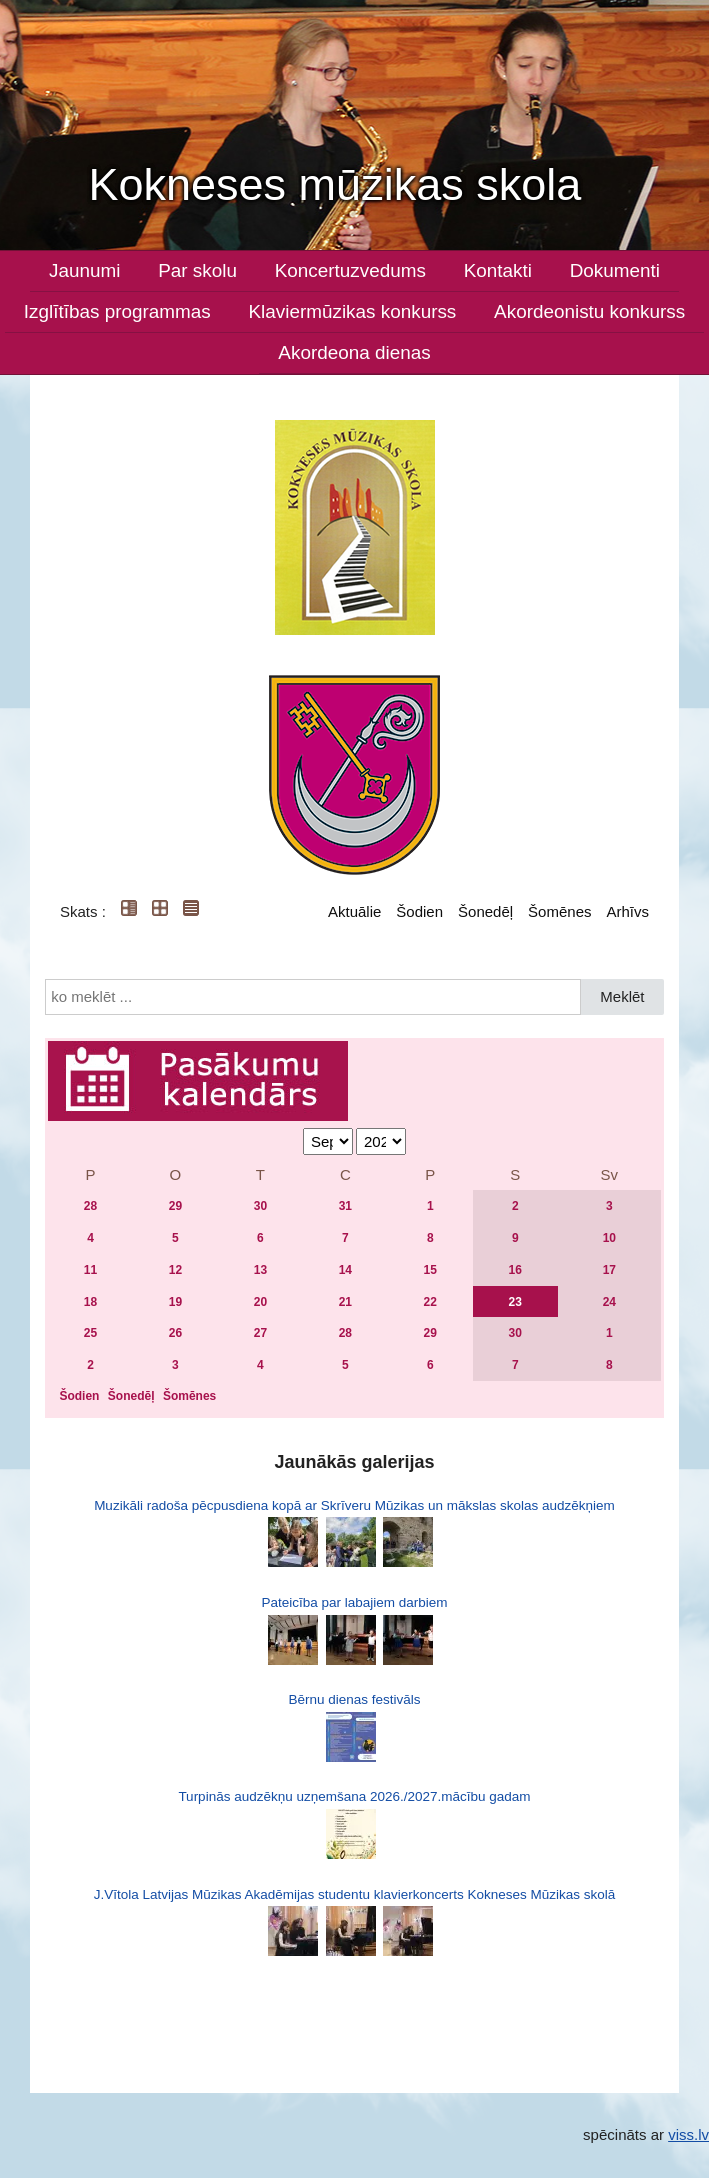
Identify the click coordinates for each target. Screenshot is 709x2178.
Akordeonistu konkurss (589, 311)
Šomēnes (559, 911)
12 (175, 1270)
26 (175, 1333)
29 (175, 1206)
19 (175, 1302)
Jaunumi (84, 270)
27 (260, 1333)
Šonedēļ (485, 911)
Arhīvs (627, 911)
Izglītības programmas (117, 311)
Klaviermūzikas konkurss (352, 311)
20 (260, 1302)
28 (90, 1206)
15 (430, 1270)
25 (90, 1333)
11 (90, 1270)
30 (260, 1206)
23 (515, 1302)
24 (609, 1302)
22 (430, 1302)
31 (345, 1206)
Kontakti (498, 270)
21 (345, 1302)
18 (90, 1302)
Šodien (419, 911)
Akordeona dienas (354, 352)
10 (609, 1238)
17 (609, 1270)
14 (345, 1270)
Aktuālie (354, 911)
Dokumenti (615, 270)
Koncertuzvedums (350, 270)
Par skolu (197, 270)
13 (260, 1270)
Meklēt (622, 996)
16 (515, 1270)
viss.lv (688, 2134)
